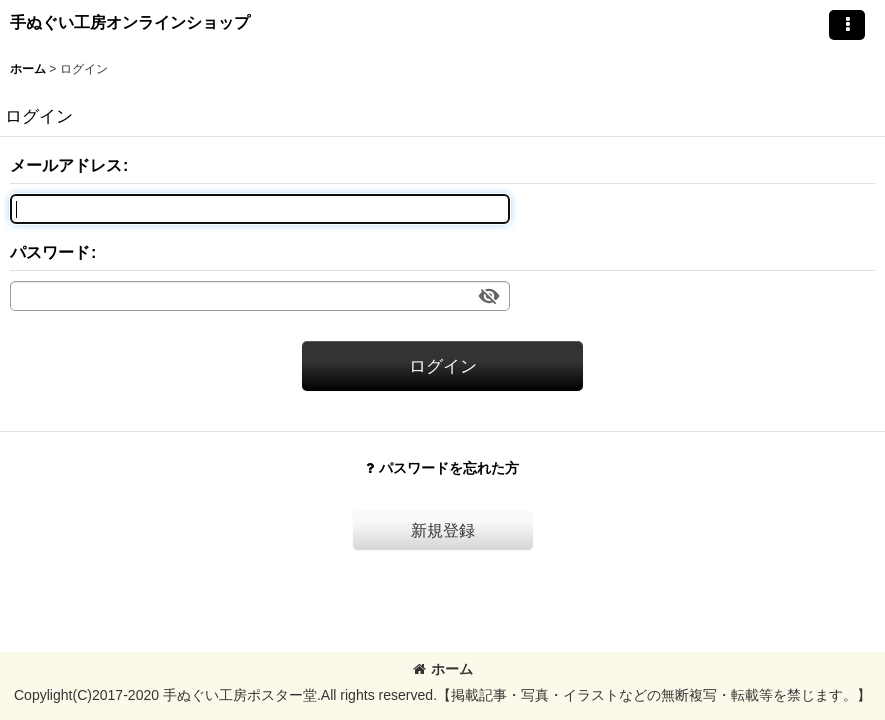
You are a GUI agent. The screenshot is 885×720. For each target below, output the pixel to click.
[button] (847, 25)
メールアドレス (66, 165)
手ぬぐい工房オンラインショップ (130, 22)
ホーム (443, 669)
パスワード (50, 252)
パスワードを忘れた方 (442, 468)
